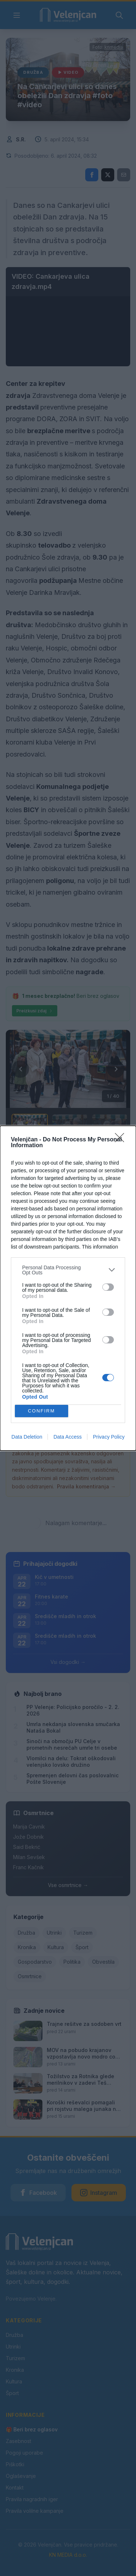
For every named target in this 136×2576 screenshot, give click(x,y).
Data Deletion (27, 1437)
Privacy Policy (108, 1437)
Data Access (67, 1437)
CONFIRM (41, 1411)
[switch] (108, 1287)
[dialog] (68, 1288)
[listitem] (68, 1270)
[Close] (122, 1140)
